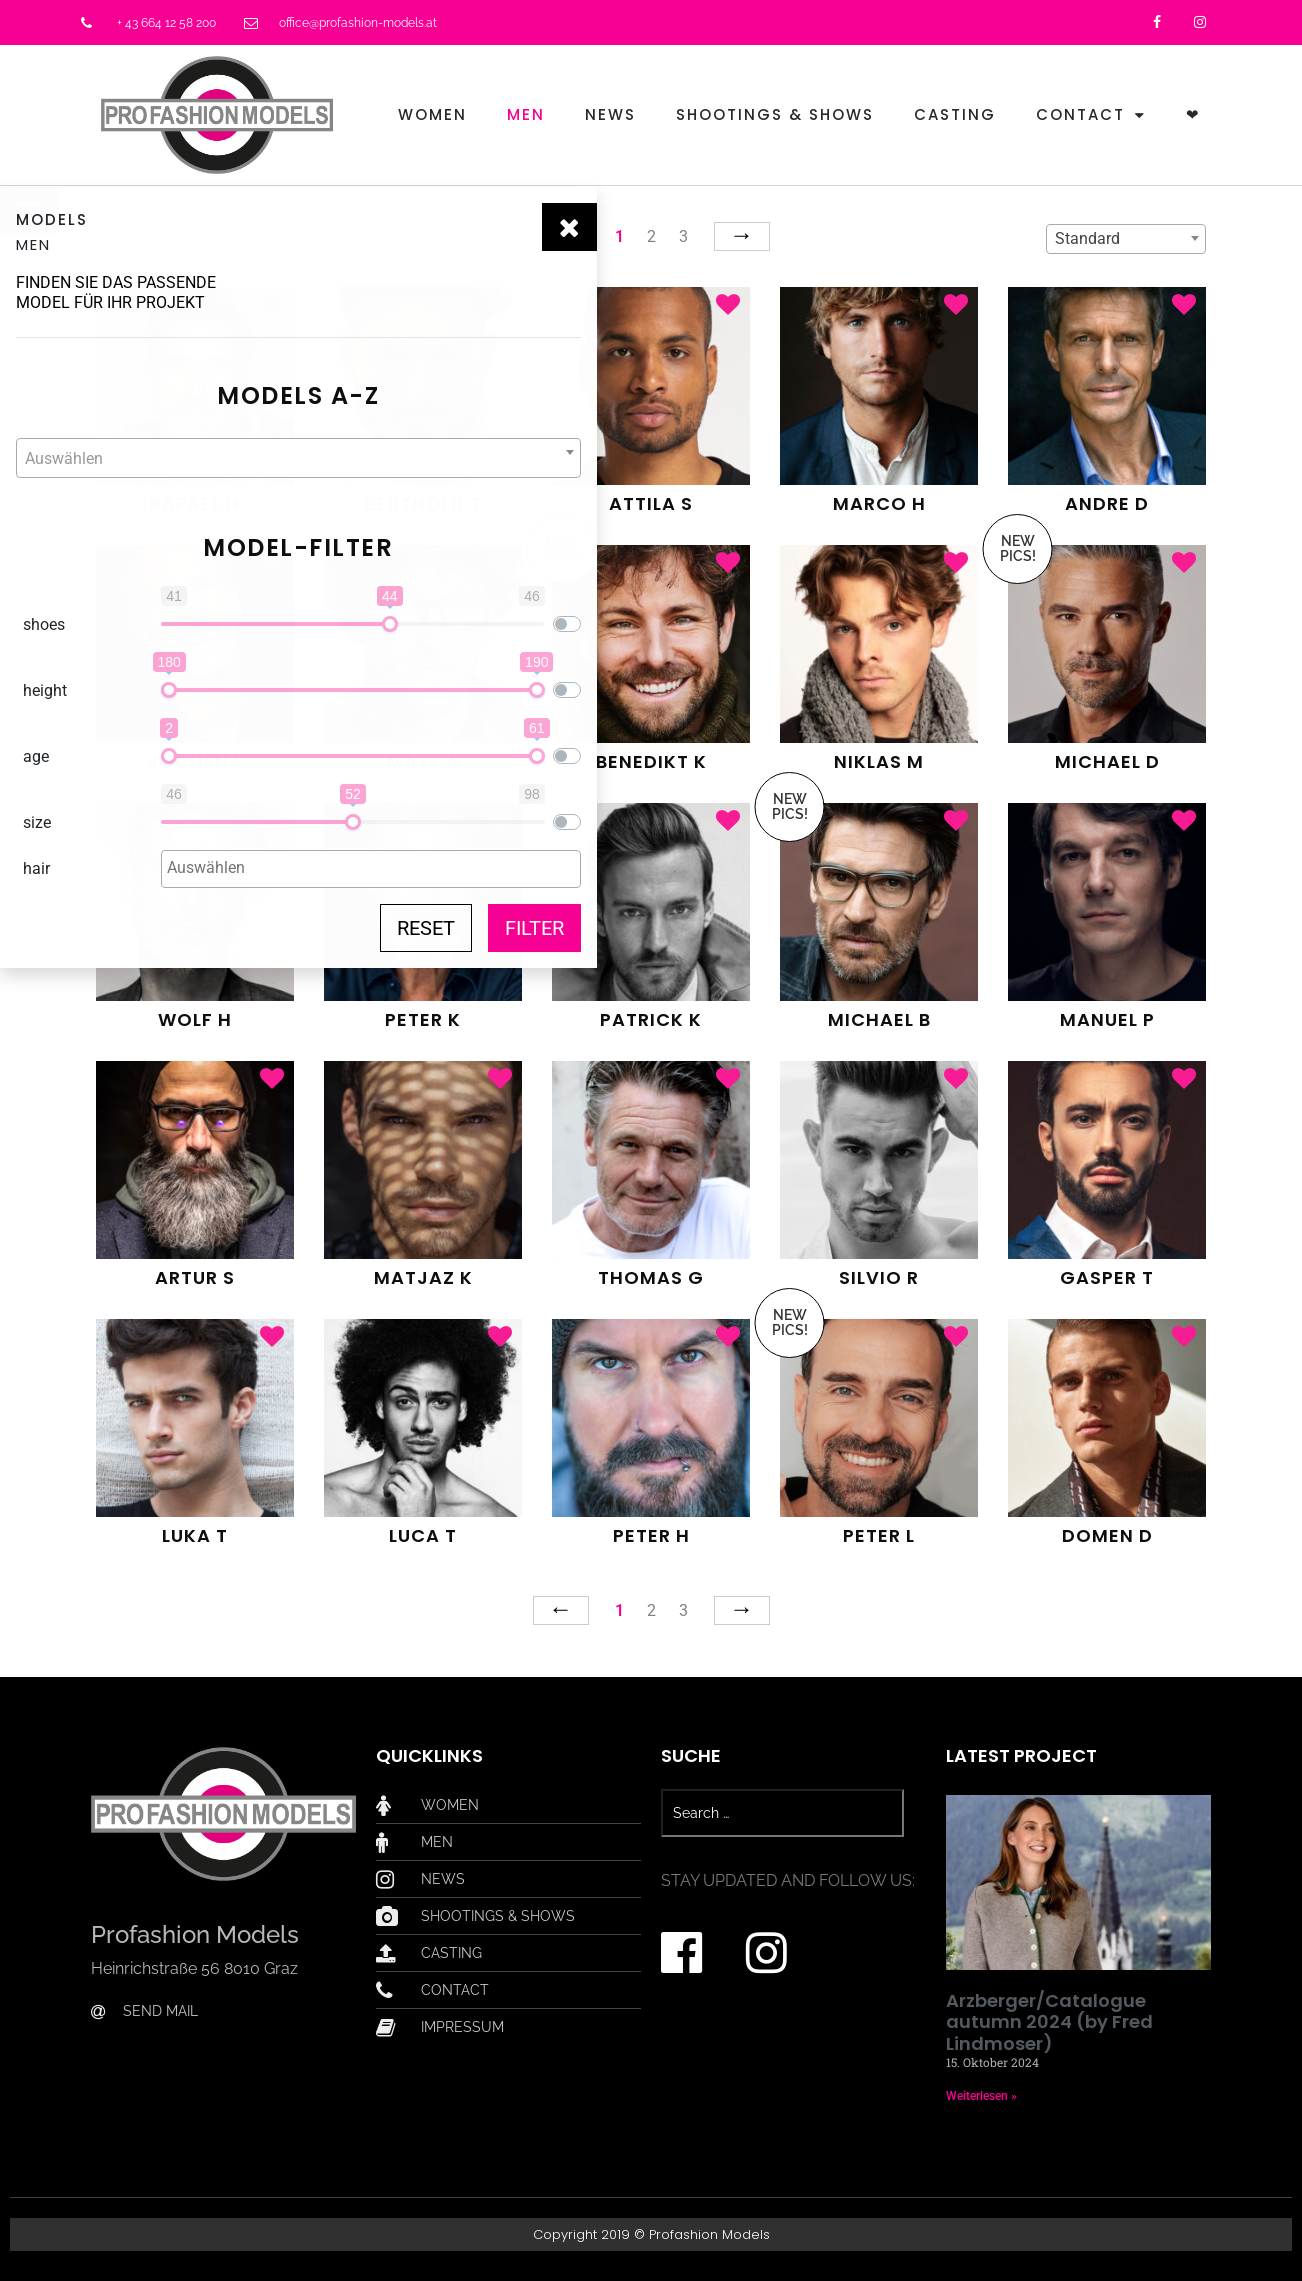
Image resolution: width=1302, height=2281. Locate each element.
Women (432, 114)
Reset (299, 928)
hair (36, 868)
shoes (44, 624)
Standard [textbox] (1087, 238)
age (36, 756)
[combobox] (235, 458)
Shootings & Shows (775, 114)
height (45, 690)
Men (526, 114)
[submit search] (915, 1813)
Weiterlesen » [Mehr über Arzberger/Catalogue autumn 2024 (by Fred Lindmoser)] (981, 2096)
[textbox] (235, 459)
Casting (955, 114)
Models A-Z (235, 395)
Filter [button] (407, 928)
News (610, 114)
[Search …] (782, 1813)
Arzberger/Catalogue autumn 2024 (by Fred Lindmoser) (1049, 2022)
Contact (1091, 115)
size (37, 822)
